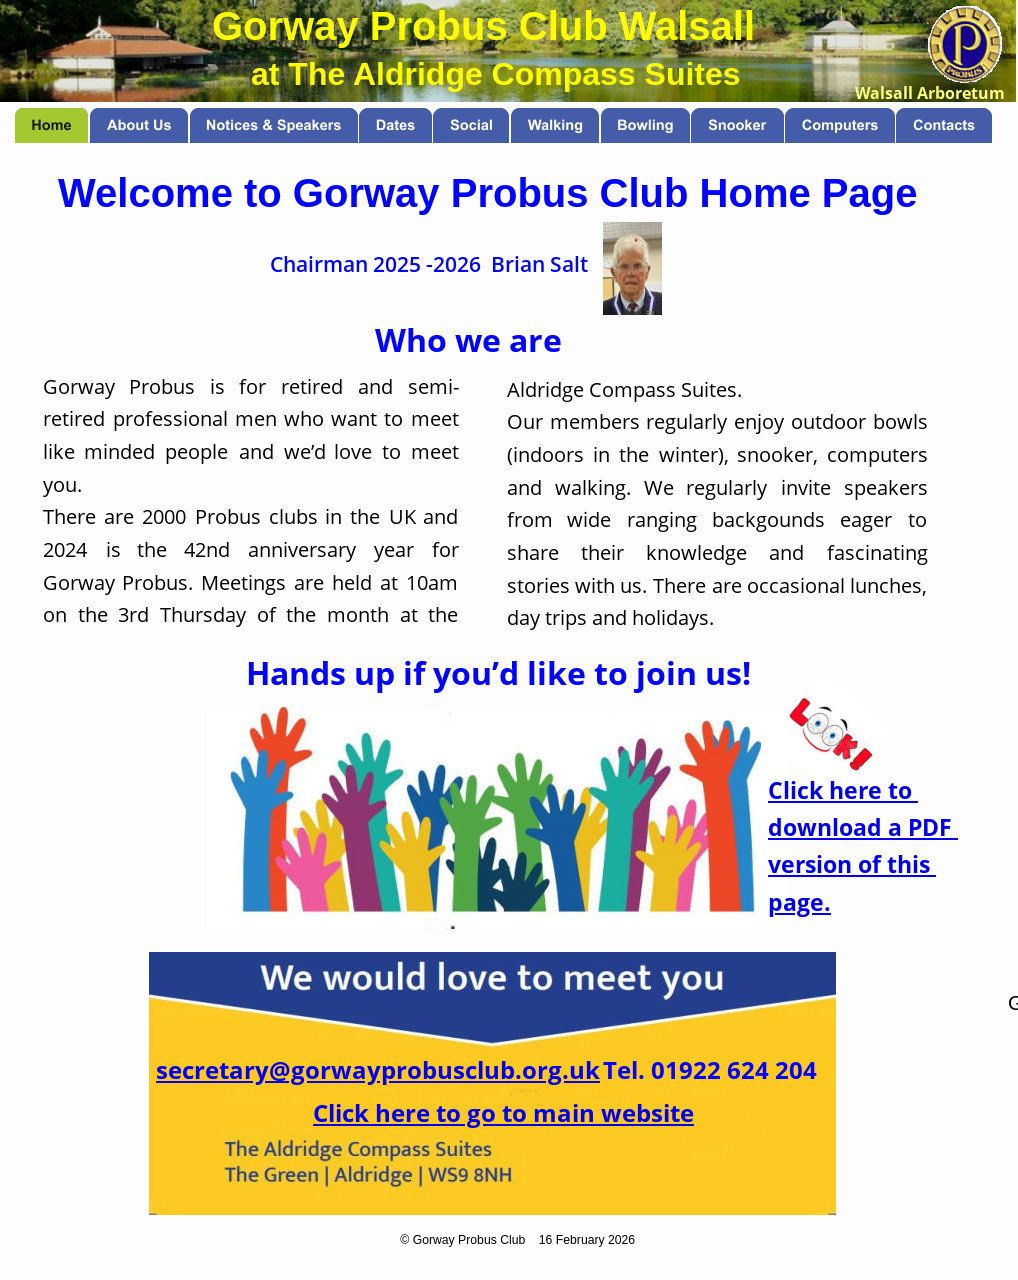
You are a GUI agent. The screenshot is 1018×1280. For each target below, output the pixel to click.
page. (799, 902)
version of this (852, 864)
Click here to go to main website (503, 1112)
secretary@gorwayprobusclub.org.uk (378, 1069)
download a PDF (863, 827)
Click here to (843, 790)
